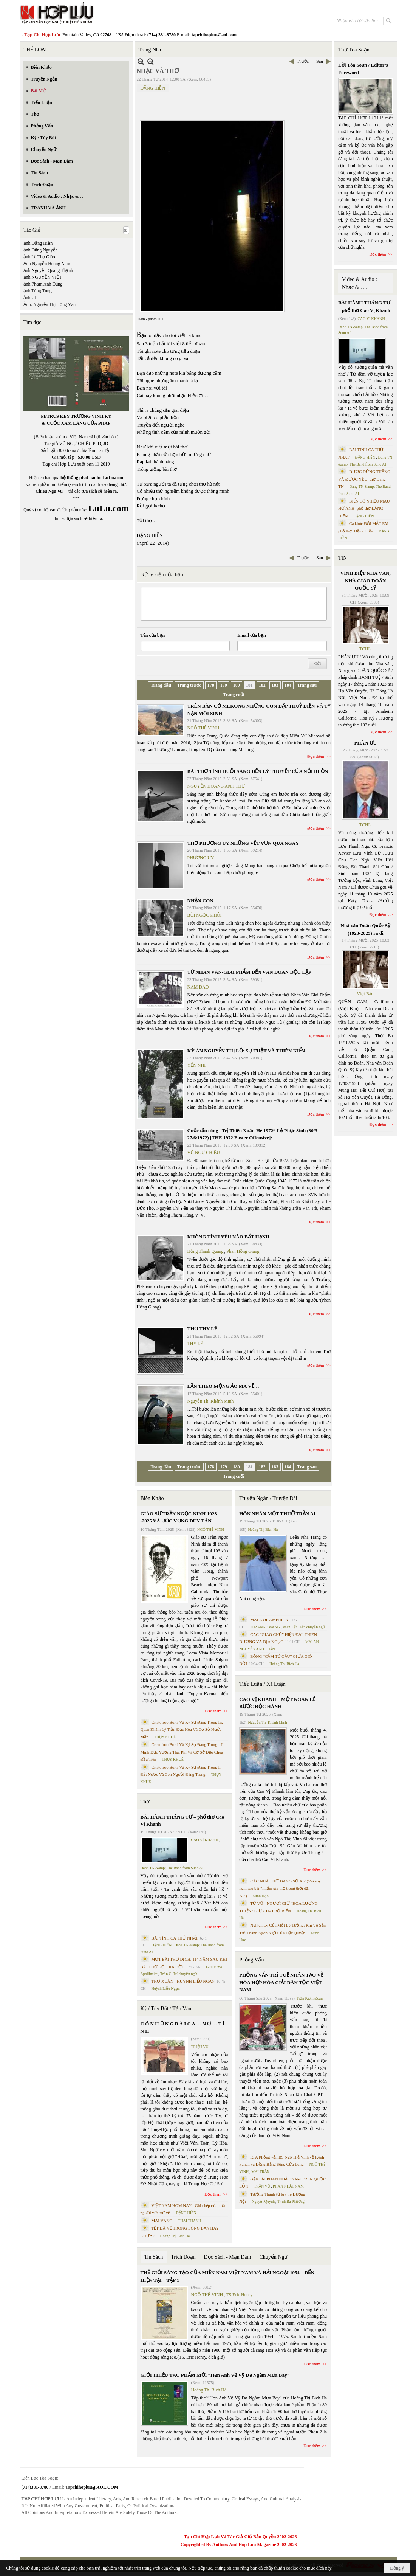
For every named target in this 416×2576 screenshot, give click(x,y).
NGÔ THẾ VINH (203, 728)
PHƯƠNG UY (200, 857)
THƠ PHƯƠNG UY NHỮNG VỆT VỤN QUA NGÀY (243, 843)
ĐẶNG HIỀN (153, 88)
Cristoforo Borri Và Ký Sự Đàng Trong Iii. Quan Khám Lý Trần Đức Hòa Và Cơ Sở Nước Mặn (182, 1729)
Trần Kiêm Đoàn (310, 1998)
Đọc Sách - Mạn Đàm (227, 2257)
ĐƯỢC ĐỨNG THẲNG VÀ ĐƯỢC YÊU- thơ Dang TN (364, 479)
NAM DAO (198, 987)
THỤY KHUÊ (165, 1737)
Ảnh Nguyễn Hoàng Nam (46, 263)
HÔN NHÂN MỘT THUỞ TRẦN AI (277, 1513)
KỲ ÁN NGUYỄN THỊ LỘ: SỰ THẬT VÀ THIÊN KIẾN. (246, 1051)
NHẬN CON (200, 900)
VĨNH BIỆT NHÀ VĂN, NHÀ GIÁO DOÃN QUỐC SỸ (365, 580)
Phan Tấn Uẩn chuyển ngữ (304, 1627)
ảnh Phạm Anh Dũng (43, 284)
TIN (342, 558)
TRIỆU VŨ (200, 2047)
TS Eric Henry (239, 2294)
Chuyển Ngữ (273, 2257)
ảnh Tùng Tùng (37, 290)
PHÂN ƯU (365, 743)
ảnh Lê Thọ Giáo (39, 256)
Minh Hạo (260, 1896)
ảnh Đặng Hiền (38, 243)
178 (210, 685)
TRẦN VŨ (262, 2186)
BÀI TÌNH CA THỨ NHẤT (175, 1938)
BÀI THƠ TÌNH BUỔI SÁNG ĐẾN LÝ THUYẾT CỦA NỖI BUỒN (257, 771)
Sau (319, 61)
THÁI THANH (189, 2221)
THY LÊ (195, 1343)
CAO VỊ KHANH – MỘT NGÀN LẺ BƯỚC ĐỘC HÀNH (277, 1703)
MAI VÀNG (162, 2220)
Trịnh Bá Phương (291, 2201)
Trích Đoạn (183, 2257)
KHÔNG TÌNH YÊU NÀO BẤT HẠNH (228, 1237)
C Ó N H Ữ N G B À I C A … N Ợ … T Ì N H (183, 2027)
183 (275, 685)
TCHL (365, 649)
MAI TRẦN (260, 2171)
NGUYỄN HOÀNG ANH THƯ (216, 786)
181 (249, 685)
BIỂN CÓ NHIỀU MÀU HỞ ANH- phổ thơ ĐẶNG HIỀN (364, 508)
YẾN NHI (196, 1065)
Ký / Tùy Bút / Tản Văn (166, 2008)
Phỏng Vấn (251, 1960)
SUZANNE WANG (265, 1627)
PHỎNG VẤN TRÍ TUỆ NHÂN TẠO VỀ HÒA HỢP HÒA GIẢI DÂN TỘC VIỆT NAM (281, 1982)
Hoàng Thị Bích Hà (175, 2236)
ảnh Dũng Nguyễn (40, 250)
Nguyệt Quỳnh (263, 2201)
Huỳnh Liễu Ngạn (165, 1988)
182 (262, 685)
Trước (303, 61)
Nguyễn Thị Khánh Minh (210, 1401)
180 (236, 685)
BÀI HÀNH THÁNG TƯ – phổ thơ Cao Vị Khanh (182, 1820)
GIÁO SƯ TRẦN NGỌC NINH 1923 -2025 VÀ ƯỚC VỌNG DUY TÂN (179, 1517)
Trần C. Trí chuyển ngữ (178, 1974)
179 (223, 685)
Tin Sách (153, 2257)
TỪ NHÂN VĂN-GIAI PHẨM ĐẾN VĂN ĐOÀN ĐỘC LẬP (249, 972)
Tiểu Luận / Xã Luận (262, 1684)
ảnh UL (30, 297)
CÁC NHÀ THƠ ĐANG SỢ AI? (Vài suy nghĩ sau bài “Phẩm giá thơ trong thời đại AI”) (280, 1888)
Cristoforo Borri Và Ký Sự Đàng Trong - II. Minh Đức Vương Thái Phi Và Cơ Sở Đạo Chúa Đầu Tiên (183, 1751)
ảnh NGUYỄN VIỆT (42, 277)
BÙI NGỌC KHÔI (204, 915)
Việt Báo (365, 993)
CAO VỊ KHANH (204, 1840)
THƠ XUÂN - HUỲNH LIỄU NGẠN (183, 1981)
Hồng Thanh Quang (205, 1251)
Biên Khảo (152, 1498)
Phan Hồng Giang (243, 1251)
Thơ (145, 1802)
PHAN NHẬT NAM (288, 2186)
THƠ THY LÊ (202, 1328)
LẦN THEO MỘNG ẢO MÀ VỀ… (223, 1386)
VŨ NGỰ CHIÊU (203, 1152)
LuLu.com (113, 477)
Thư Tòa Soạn (354, 50)
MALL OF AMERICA (269, 1619)
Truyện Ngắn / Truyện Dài (268, 1498)
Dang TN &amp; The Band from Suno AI (172, 1868)
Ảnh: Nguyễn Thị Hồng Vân (49, 304)
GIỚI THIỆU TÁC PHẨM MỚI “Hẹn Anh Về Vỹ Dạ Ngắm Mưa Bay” (215, 2375)
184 (288, 685)
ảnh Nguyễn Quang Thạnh (48, 270)
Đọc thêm (315, 756)
